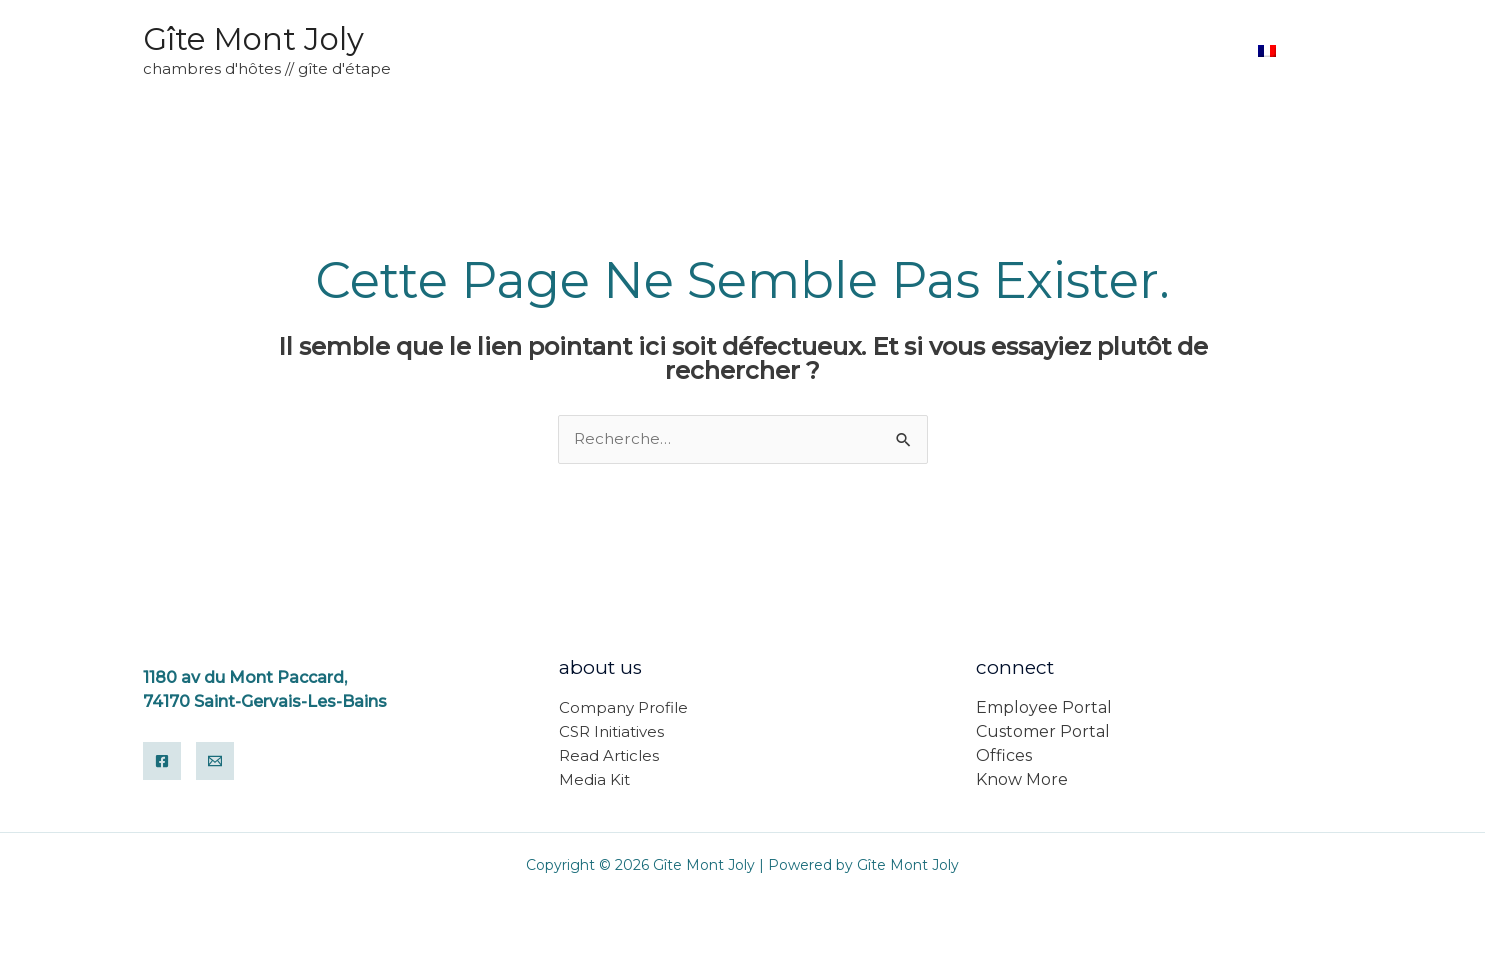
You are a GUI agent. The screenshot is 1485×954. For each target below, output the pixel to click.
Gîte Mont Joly (253, 39)
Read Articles (609, 756)
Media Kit (594, 780)
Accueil (1089, 50)
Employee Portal (1044, 708)
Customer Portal (1043, 732)
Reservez (1188, 50)
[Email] (215, 762)
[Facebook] (162, 762)
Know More (1022, 780)
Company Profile (623, 708)
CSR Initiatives (611, 732)
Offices (1004, 756)
